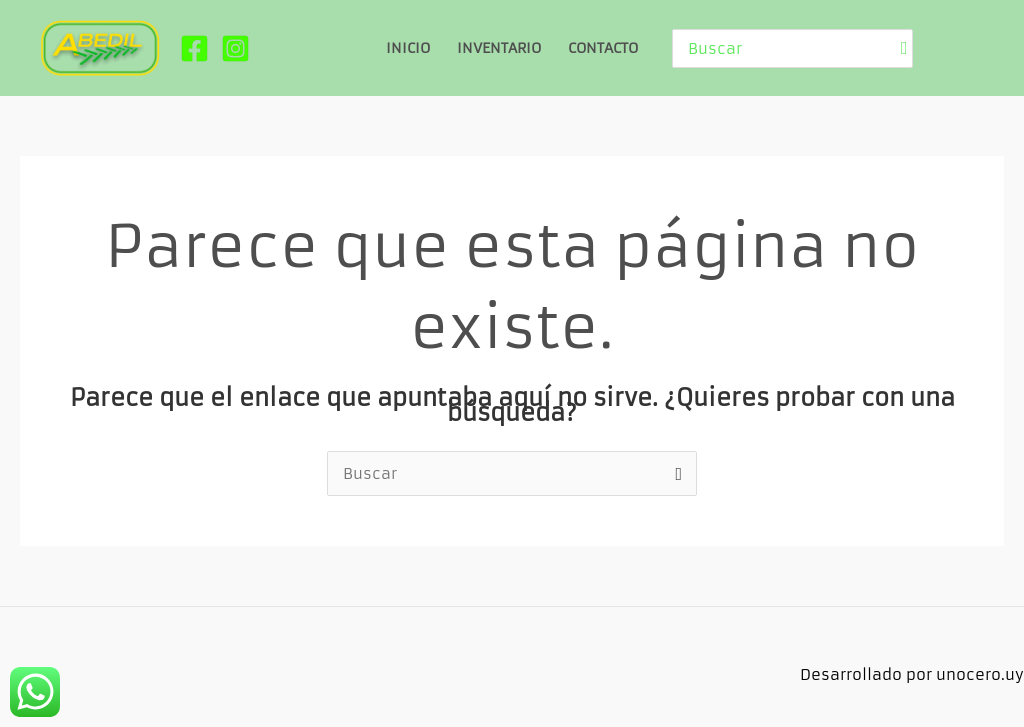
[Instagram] (235, 48)
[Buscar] (904, 48)
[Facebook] (194, 48)
